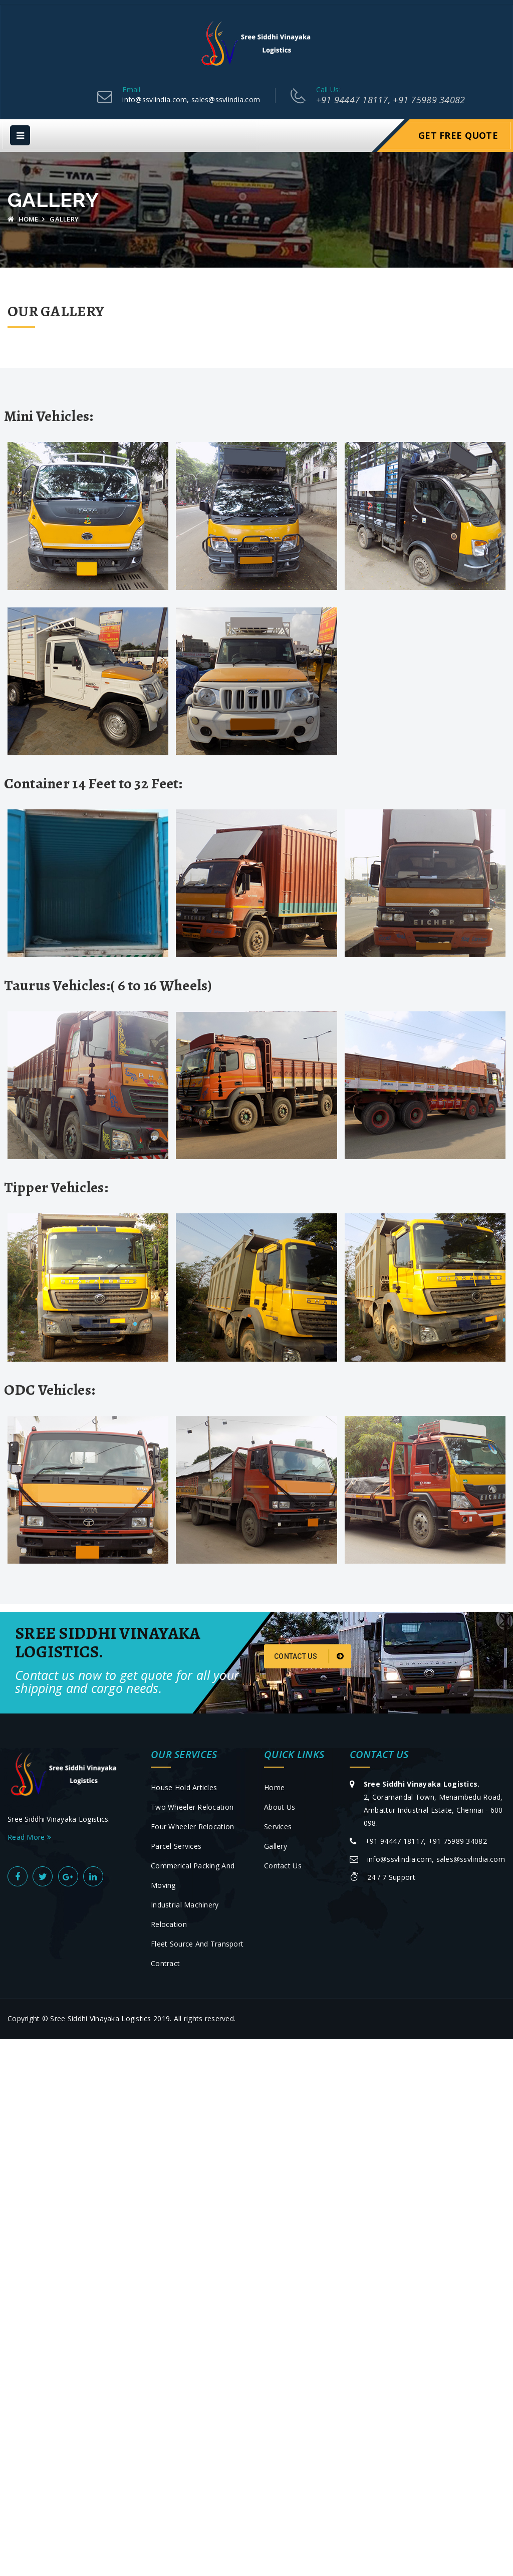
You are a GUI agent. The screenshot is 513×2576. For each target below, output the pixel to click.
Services (278, 1826)
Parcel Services (176, 1846)
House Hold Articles (184, 1787)
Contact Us (309, 1656)
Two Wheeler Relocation (192, 1807)
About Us (279, 1807)
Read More (29, 1837)
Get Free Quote (458, 135)
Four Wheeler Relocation (192, 1826)
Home (23, 219)
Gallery (275, 1846)
